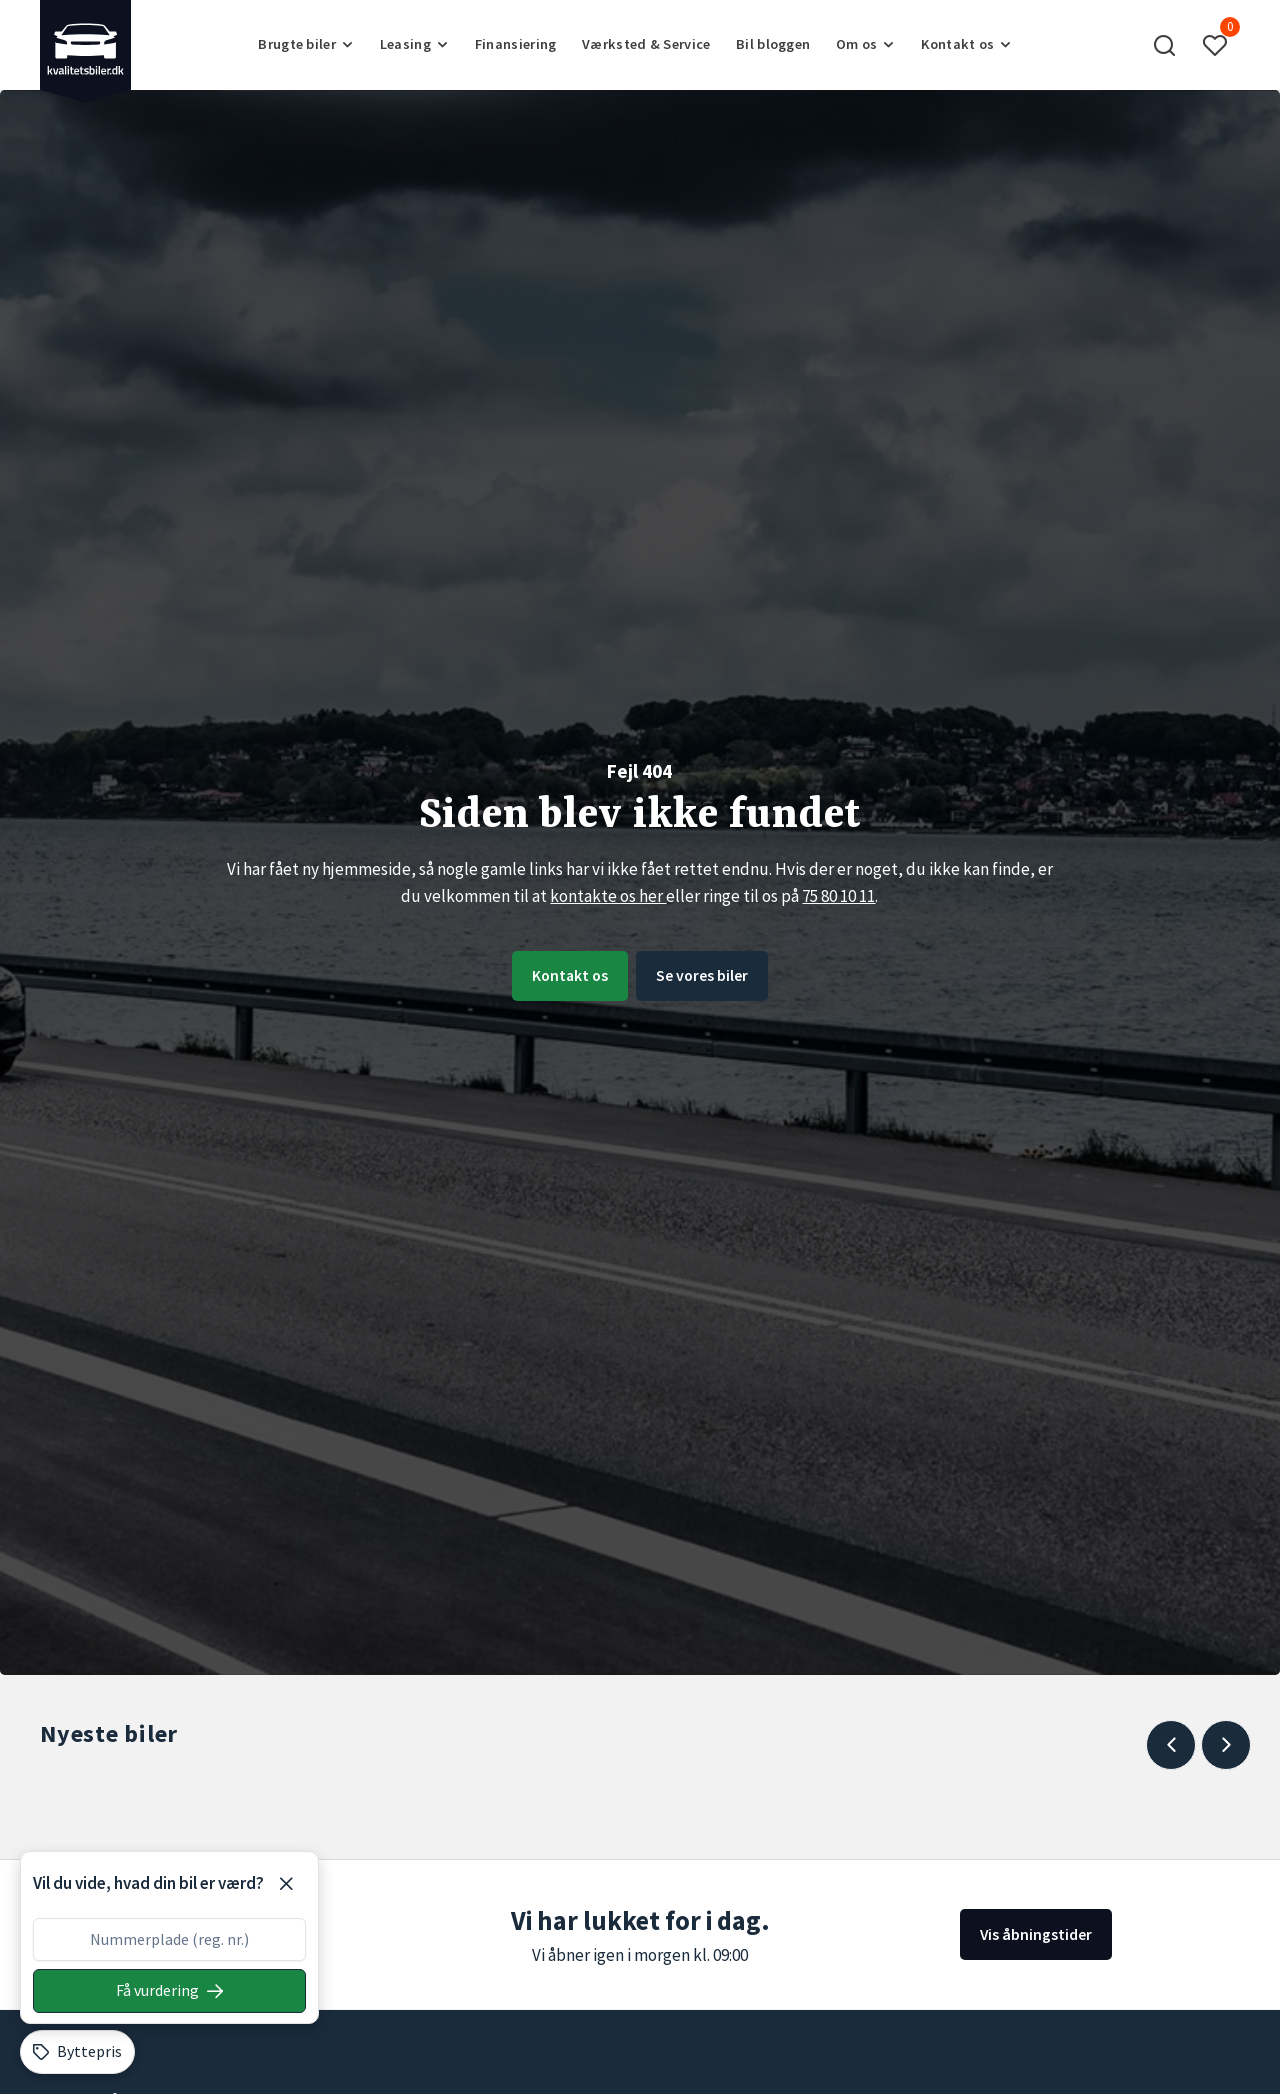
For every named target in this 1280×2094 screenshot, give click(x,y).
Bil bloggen (773, 44)
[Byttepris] (77, 2052)
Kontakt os (561, 975)
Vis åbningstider (1033, 1934)
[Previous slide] (1171, 1745)
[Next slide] (1226, 1745)
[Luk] (286, 1884)
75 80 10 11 (838, 895)
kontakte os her (608, 895)
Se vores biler (710, 975)
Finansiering (516, 44)
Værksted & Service (646, 44)
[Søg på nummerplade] (169, 1991)
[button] (1165, 45)
